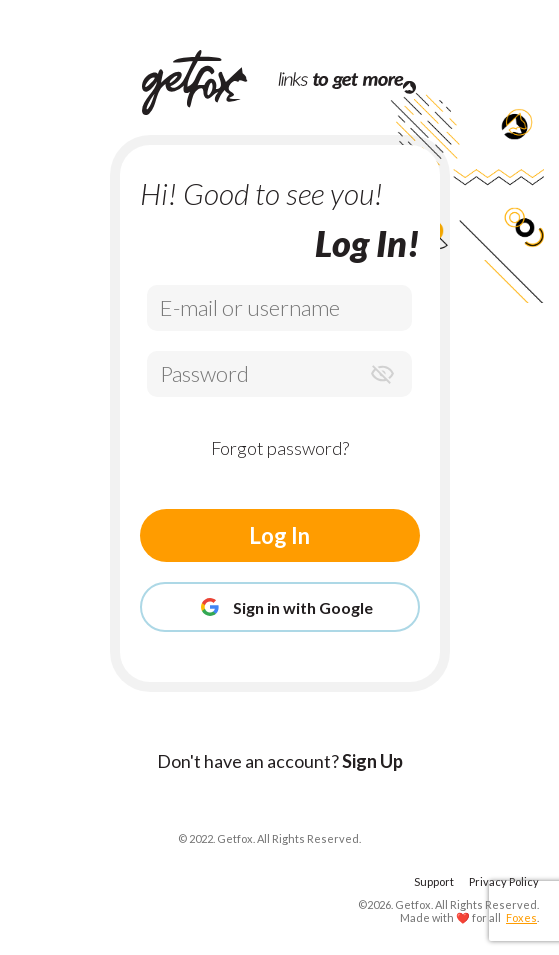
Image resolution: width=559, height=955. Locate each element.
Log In (279, 535)
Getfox (413, 904)
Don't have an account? (280, 761)
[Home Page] (209, 82)
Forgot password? (280, 448)
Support (434, 881)
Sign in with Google (280, 607)
